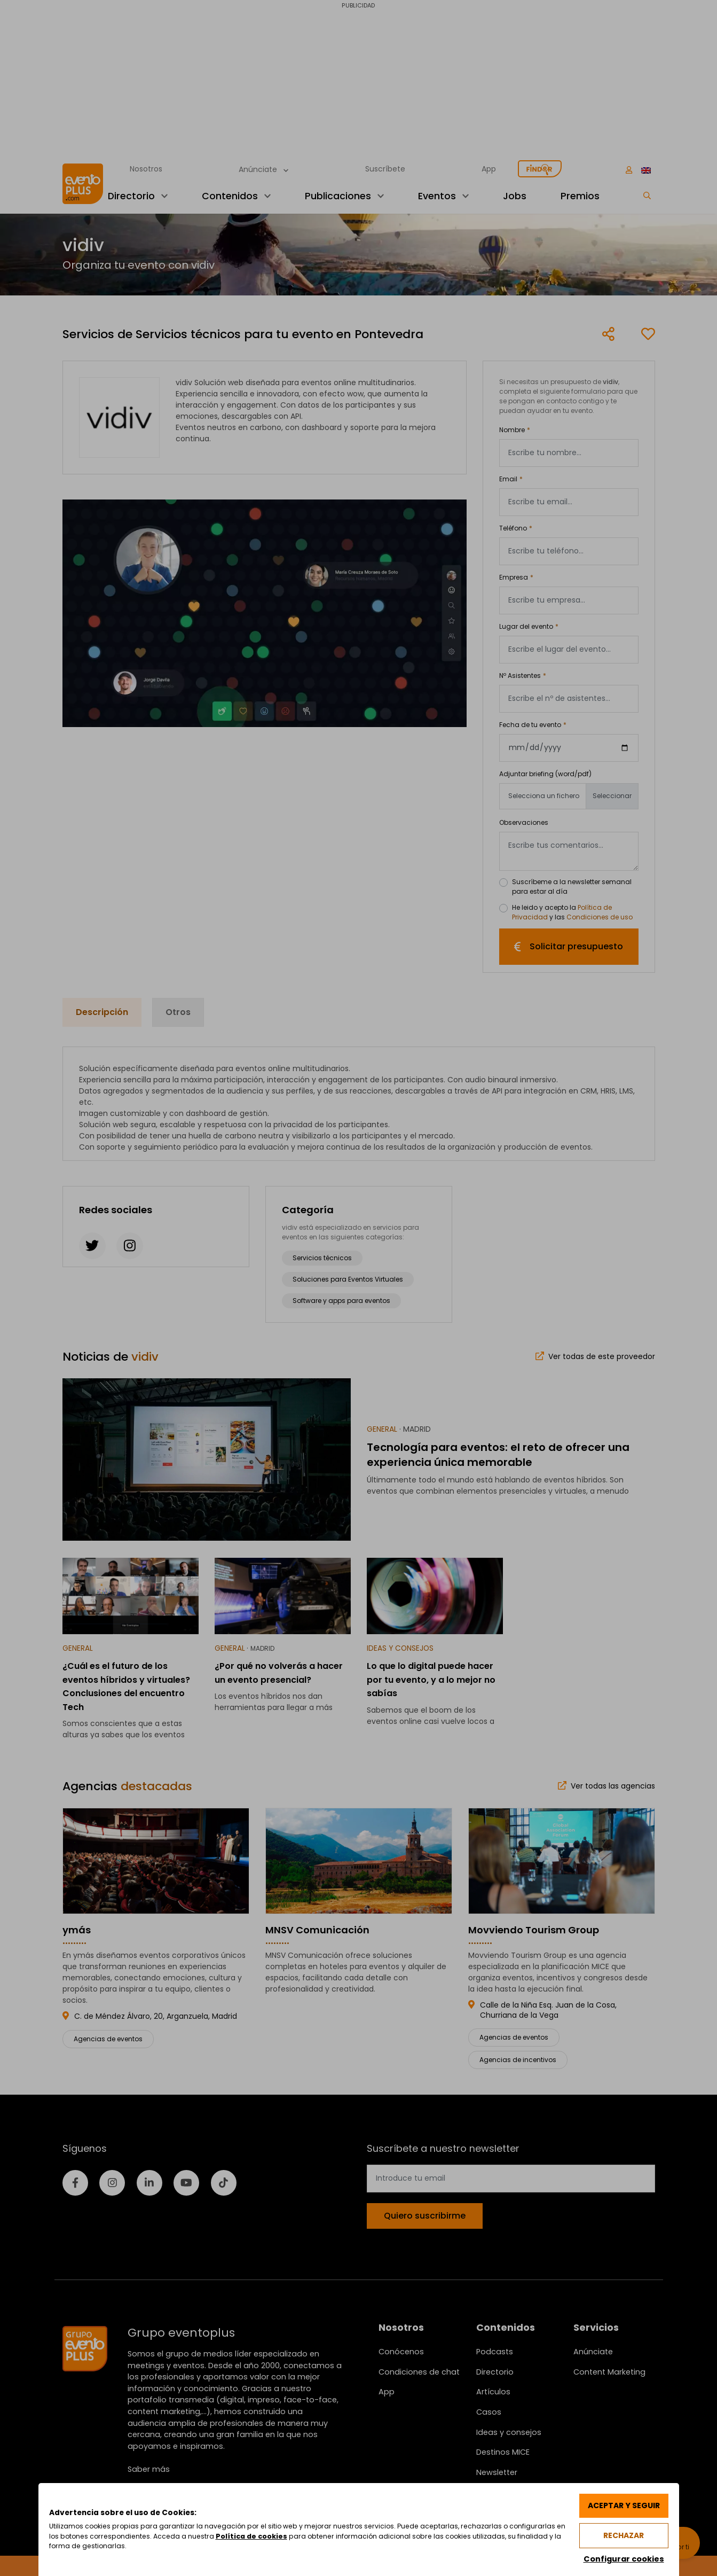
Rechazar (622, 2535)
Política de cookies (316, 2535)
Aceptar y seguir (622, 2504)
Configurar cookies (622, 2558)
